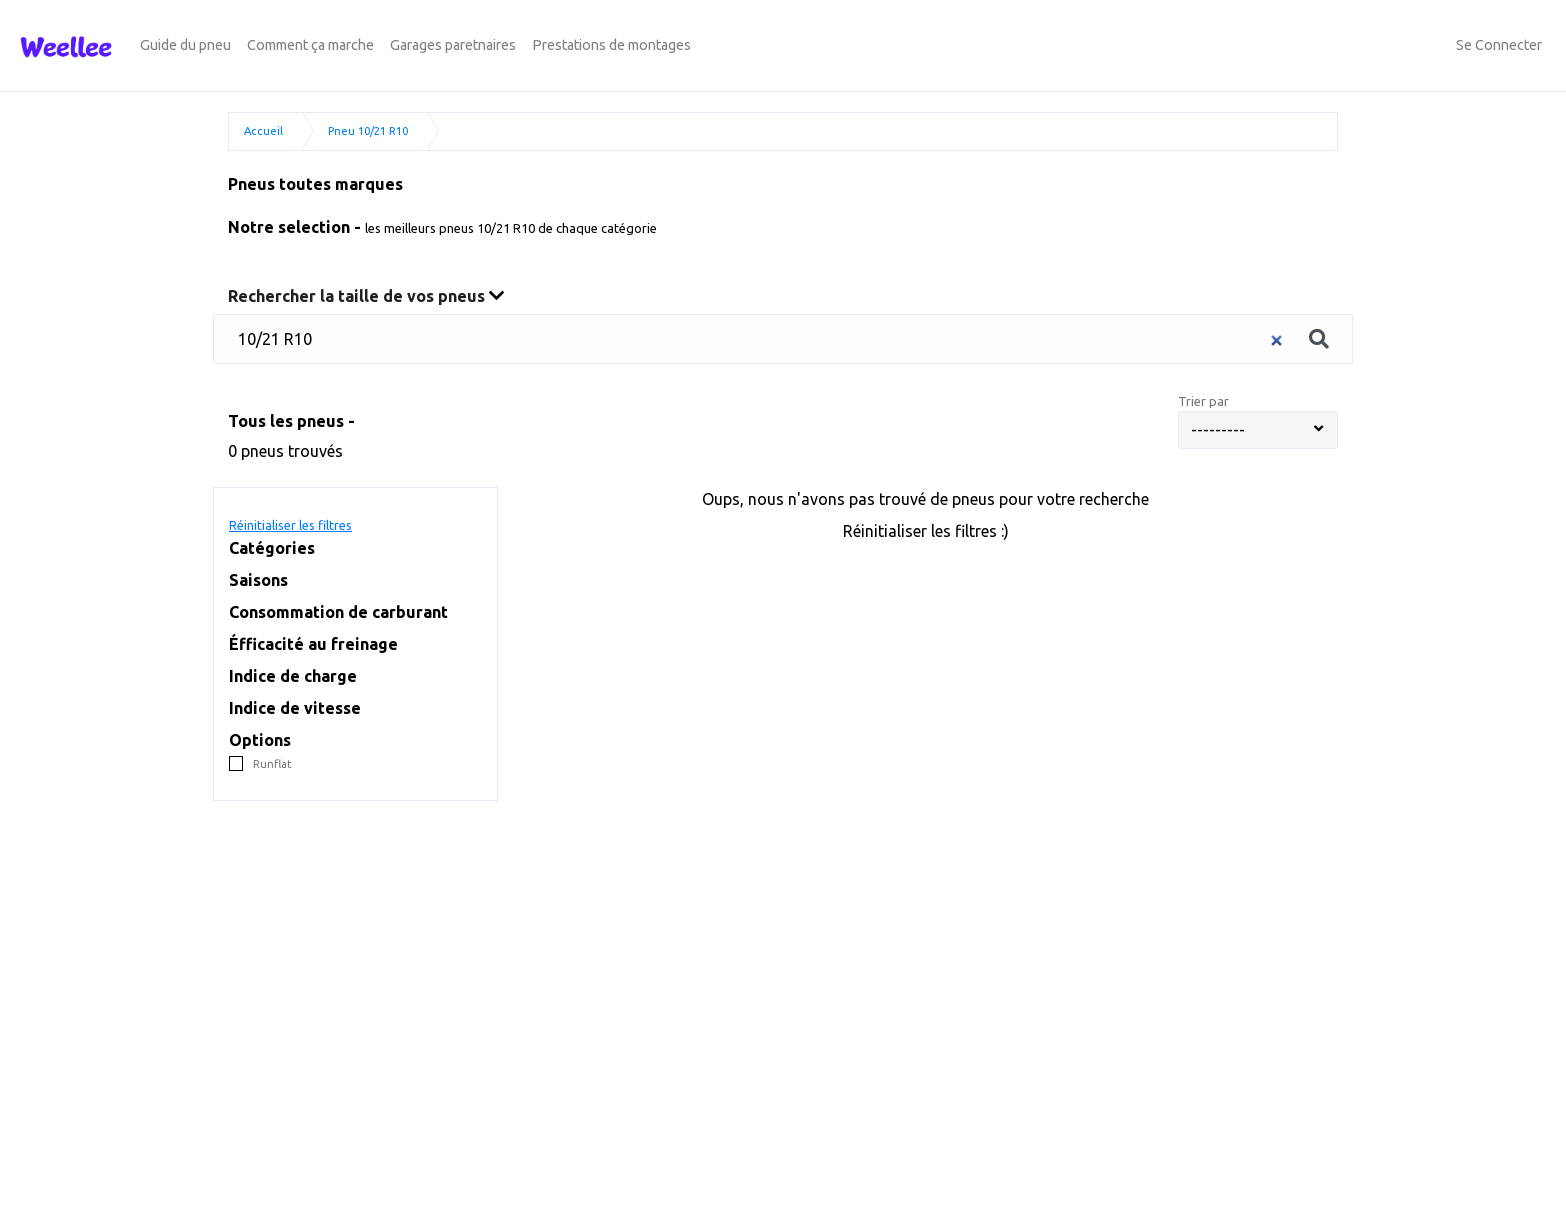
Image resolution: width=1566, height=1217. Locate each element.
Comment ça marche (310, 45)
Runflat (272, 764)
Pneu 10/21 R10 (368, 131)
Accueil (263, 131)
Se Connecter (1499, 45)
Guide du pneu (185, 45)
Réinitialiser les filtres (290, 525)
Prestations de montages (611, 45)
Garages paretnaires (453, 45)
